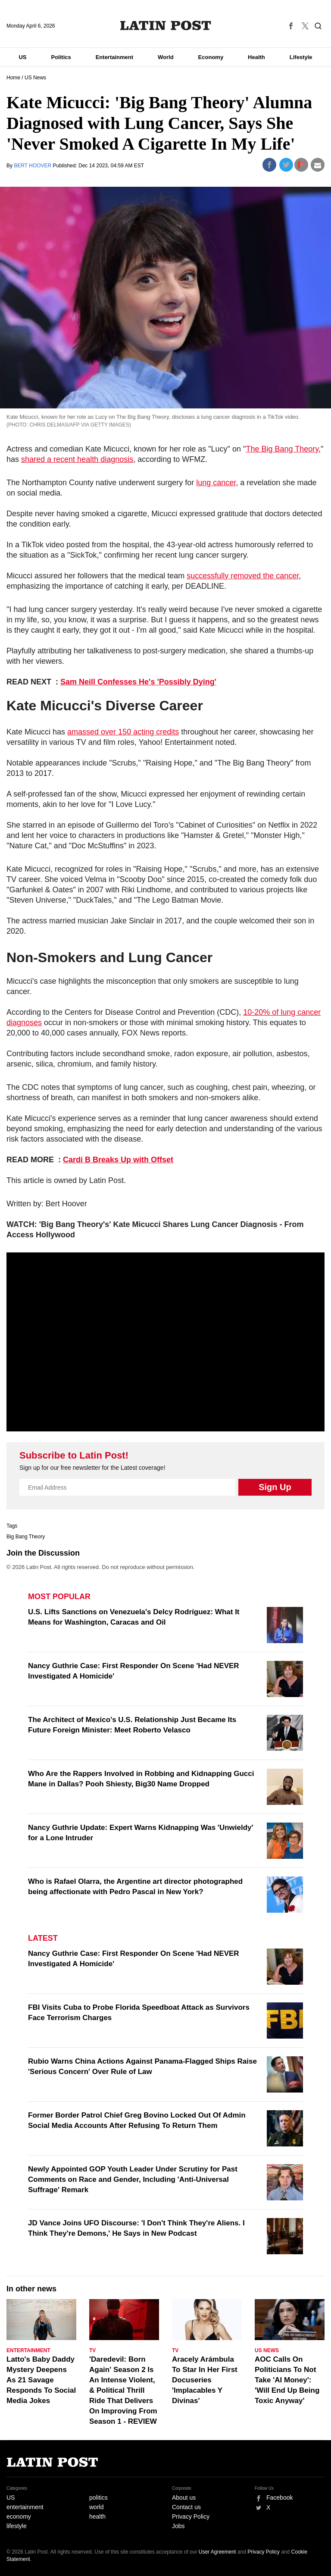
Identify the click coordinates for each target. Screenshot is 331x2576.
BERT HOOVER (33, 166)
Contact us (186, 2507)
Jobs (178, 2526)
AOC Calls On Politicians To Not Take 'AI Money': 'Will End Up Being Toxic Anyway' (287, 2380)
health (97, 2516)
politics (98, 2497)
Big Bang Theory (25, 1537)
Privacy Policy (190, 2516)
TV (92, 2350)
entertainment (25, 2507)
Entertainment (114, 57)
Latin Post (166, 25)
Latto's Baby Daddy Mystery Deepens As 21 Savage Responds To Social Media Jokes (41, 2380)
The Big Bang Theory (282, 449)
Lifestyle (301, 57)
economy (18, 2516)
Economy (211, 57)
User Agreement (217, 2552)
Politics (61, 57)
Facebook (279, 2497)
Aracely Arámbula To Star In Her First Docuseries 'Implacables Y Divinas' (204, 2380)
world (96, 2507)
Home (13, 78)
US (22, 57)
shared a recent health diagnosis (77, 459)
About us (184, 2497)
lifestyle (16, 2526)
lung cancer (216, 482)
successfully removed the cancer (243, 575)
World (166, 57)
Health (256, 57)
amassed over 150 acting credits (123, 732)
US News (35, 78)
